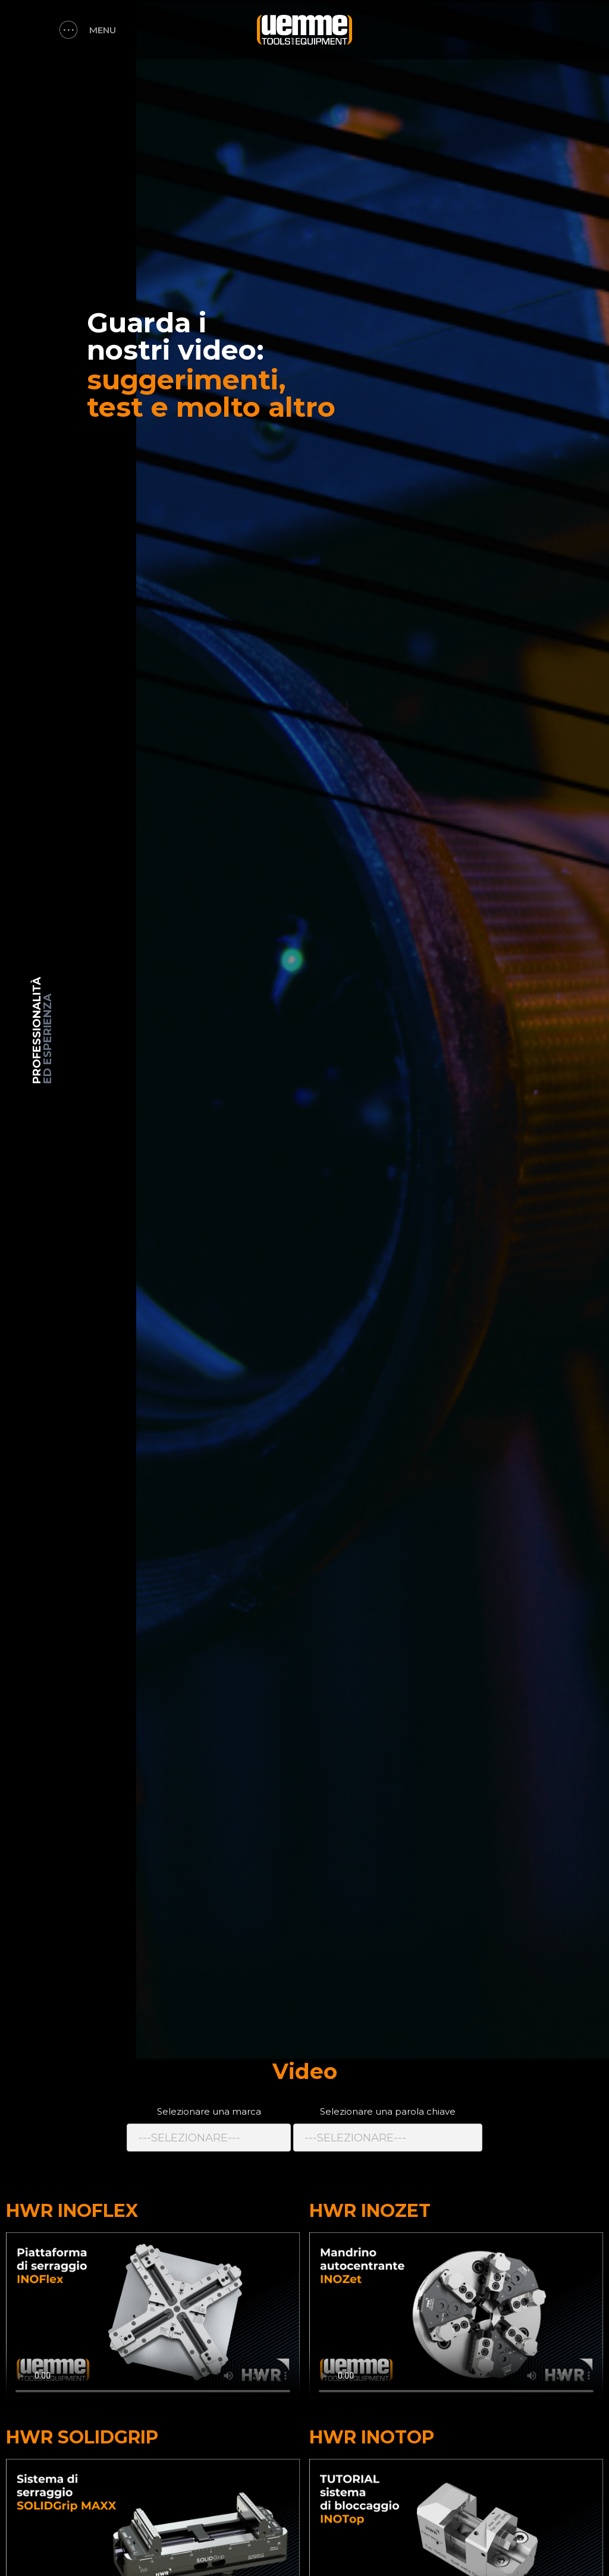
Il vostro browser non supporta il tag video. (153, 2315)
